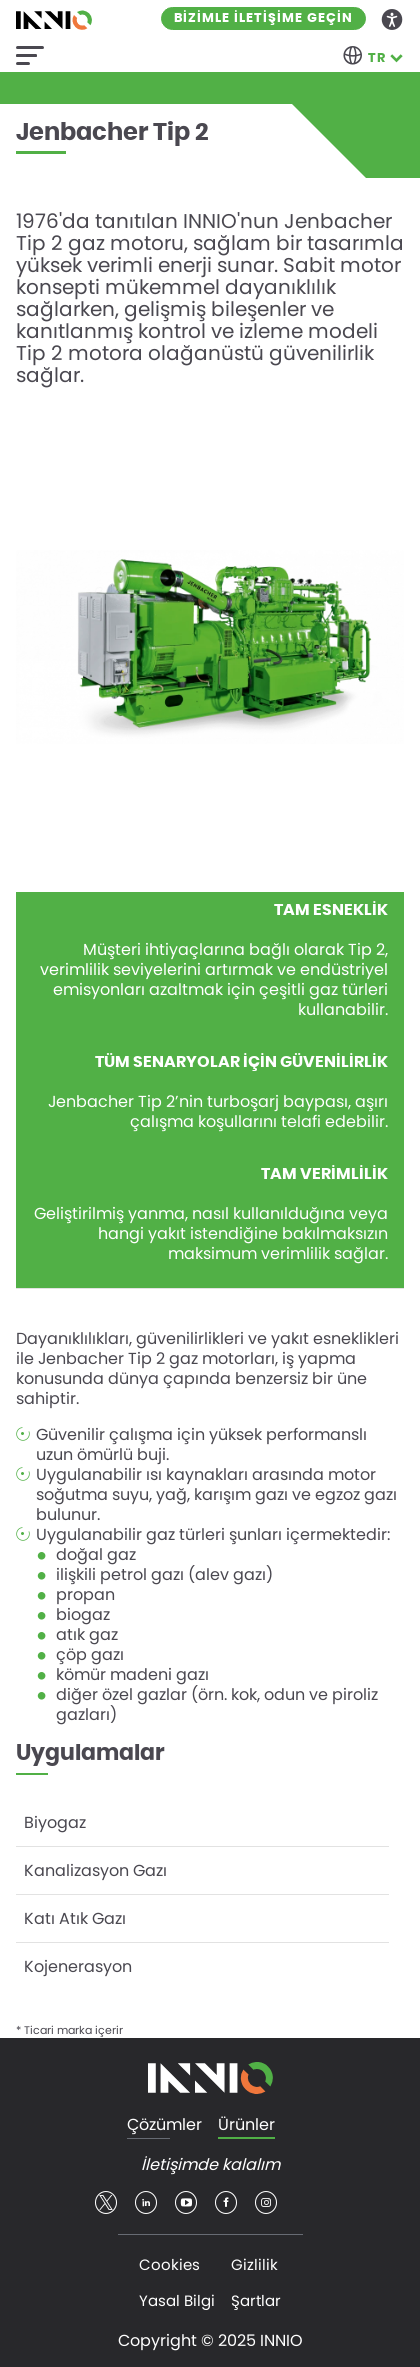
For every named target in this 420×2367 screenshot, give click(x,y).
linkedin (146, 2203)
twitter (106, 2203)
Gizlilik (254, 2264)
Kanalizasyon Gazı (95, 1870)
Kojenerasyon (78, 1966)
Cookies (169, 2264)
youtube (186, 2203)
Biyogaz (55, 1822)
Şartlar (256, 2300)
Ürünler (246, 2125)
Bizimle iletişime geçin (263, 18)
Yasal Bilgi (177, 2300)
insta (266, 2203)
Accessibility (393, 18)
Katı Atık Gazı (75, 1918)
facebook (226, 2203)
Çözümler (164, 2125)
